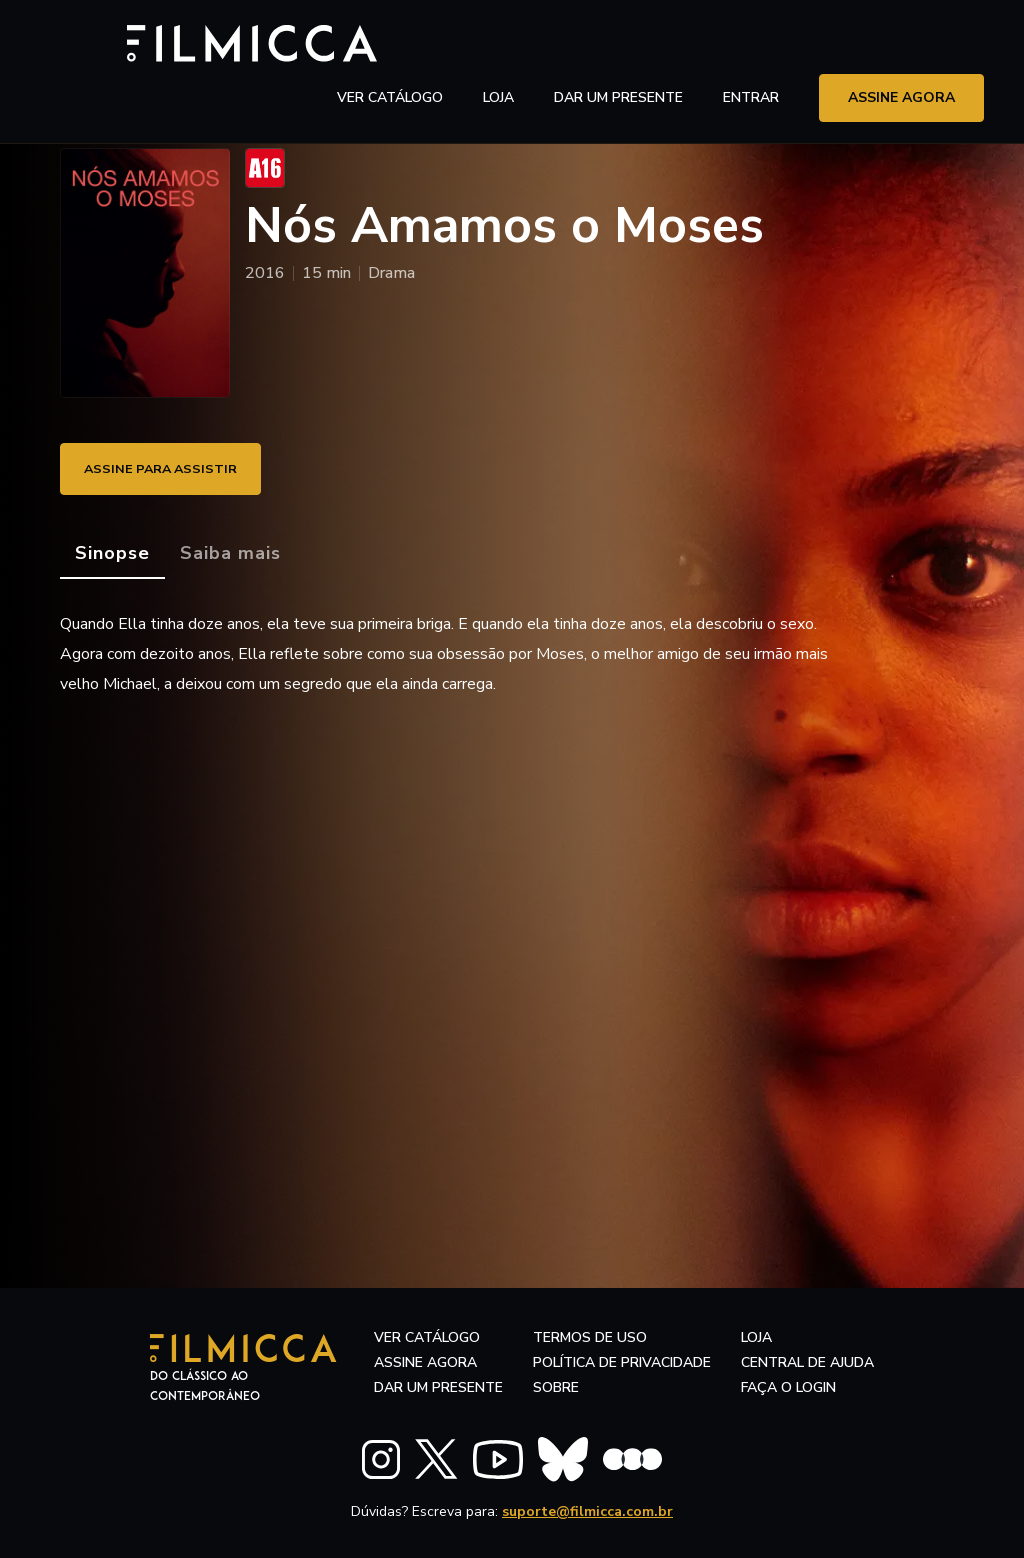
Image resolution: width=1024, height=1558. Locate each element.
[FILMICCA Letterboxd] (632, 1455)
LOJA (498, 44)
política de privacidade (622, 1362)
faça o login (788, 1387)
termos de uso (590, 1337)
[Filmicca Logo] (145, 41)
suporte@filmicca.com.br (587, 1507)
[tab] (112, 554)
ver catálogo (390, 44)
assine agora (901, 44)
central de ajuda (807, 1362)
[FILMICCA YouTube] (498, 1455)
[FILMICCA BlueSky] (563, 1455)
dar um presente (438, 1387)
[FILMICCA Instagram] (381, 1455)
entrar (751, 44)
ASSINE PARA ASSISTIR (170, 468)
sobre (556, 1387)
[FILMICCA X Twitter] (436, 1456)
